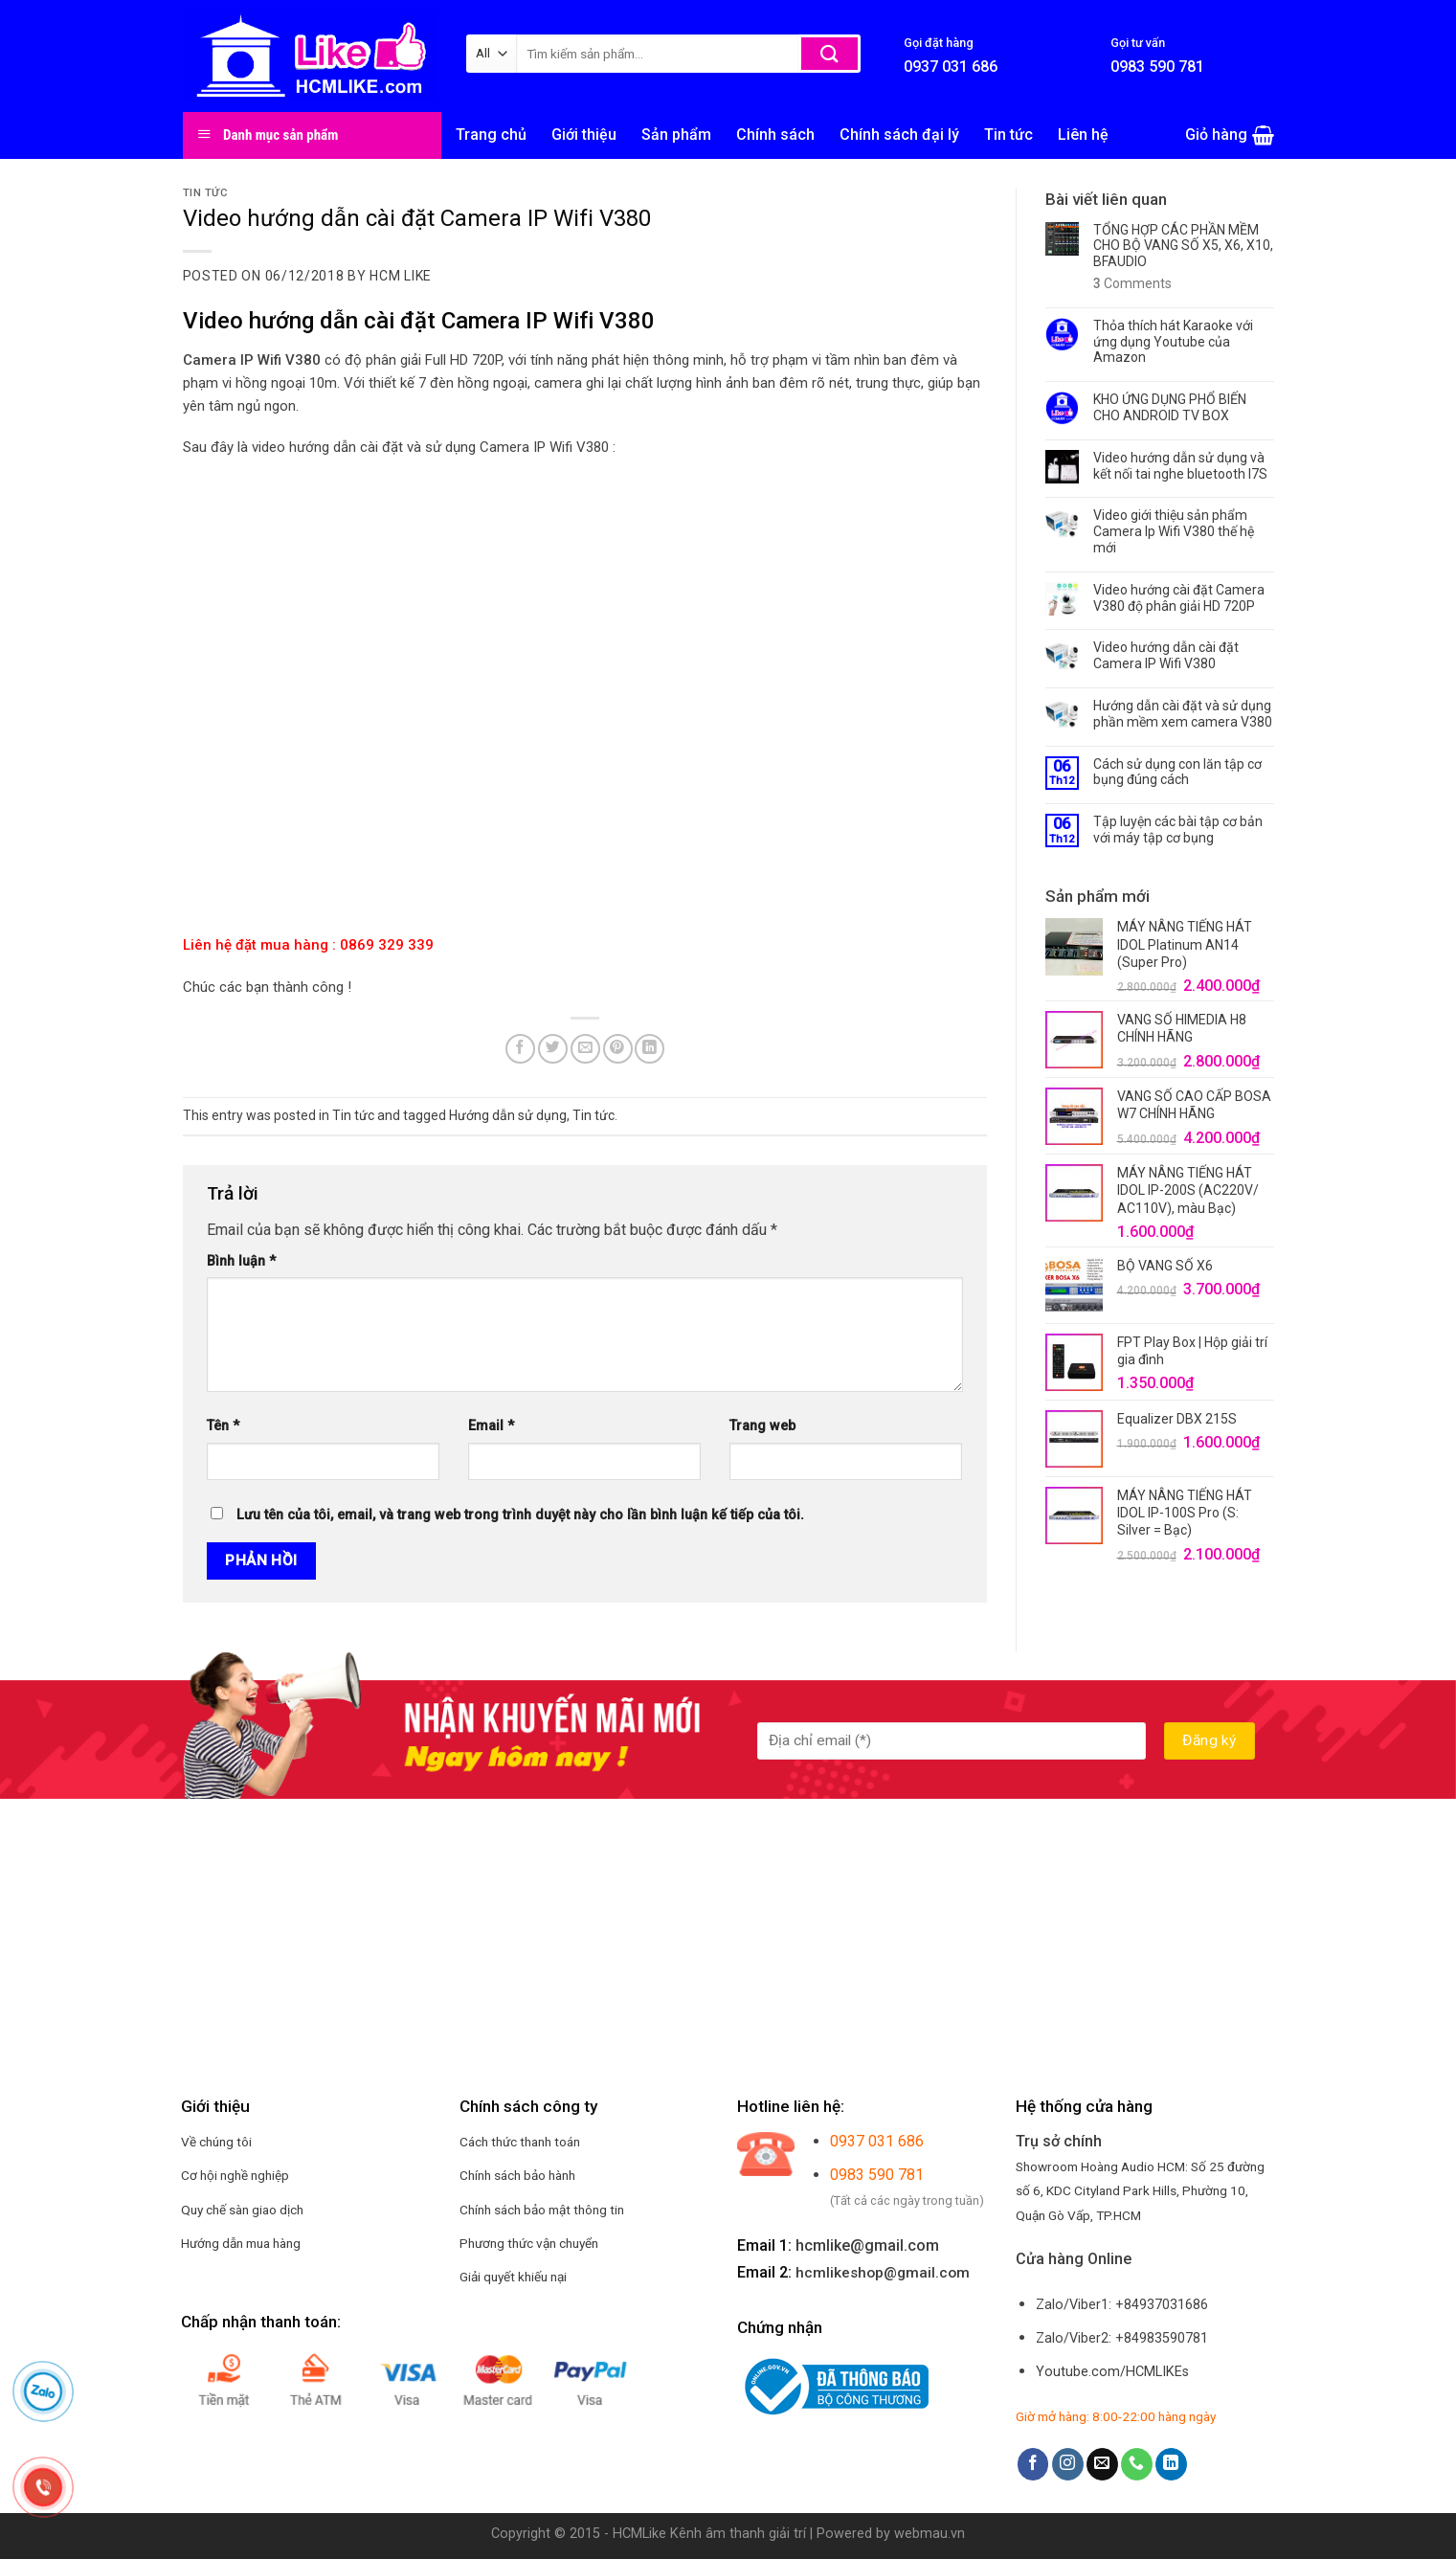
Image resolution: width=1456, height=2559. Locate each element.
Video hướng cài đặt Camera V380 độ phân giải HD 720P (1179, 598)
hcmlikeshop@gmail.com (882, 2272)
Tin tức (1008, 134)
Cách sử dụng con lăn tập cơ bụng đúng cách (1177, 772)
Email (491, 1426)
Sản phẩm (676, 134)
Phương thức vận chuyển (528, 2243)
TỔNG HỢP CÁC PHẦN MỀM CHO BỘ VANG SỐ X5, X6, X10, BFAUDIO (1183, 246)
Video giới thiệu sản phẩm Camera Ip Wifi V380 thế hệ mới (1173, 531)
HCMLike (639, 2533)
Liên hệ (1083, 134)
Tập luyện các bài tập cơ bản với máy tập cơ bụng (1178, 829)
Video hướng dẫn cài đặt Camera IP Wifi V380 (1166, 655)
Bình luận (241, 1261)
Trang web (762, 1426)
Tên (223, 1426)
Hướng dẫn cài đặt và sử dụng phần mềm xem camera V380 (1182, 714)
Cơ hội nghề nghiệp (235, 2175)
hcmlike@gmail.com (867, 2245)
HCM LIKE (401, 275)
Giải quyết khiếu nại (513, 2276)
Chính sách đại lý (899, 134)
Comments (1132, 283)
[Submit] (829, 53)
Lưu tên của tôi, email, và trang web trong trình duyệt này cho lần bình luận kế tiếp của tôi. (520, 1515)
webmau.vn (929, 2533)
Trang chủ (491, 134)
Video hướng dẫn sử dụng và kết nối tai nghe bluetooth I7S (1180, 466)
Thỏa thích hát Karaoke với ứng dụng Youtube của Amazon (1173, 342)
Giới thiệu (583, 134)
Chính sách (775, 134)
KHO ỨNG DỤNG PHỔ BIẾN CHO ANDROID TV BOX (1169, 407)
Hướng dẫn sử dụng (508, 1115)
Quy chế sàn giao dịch (242, 2209)
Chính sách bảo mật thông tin (541, 2209)
